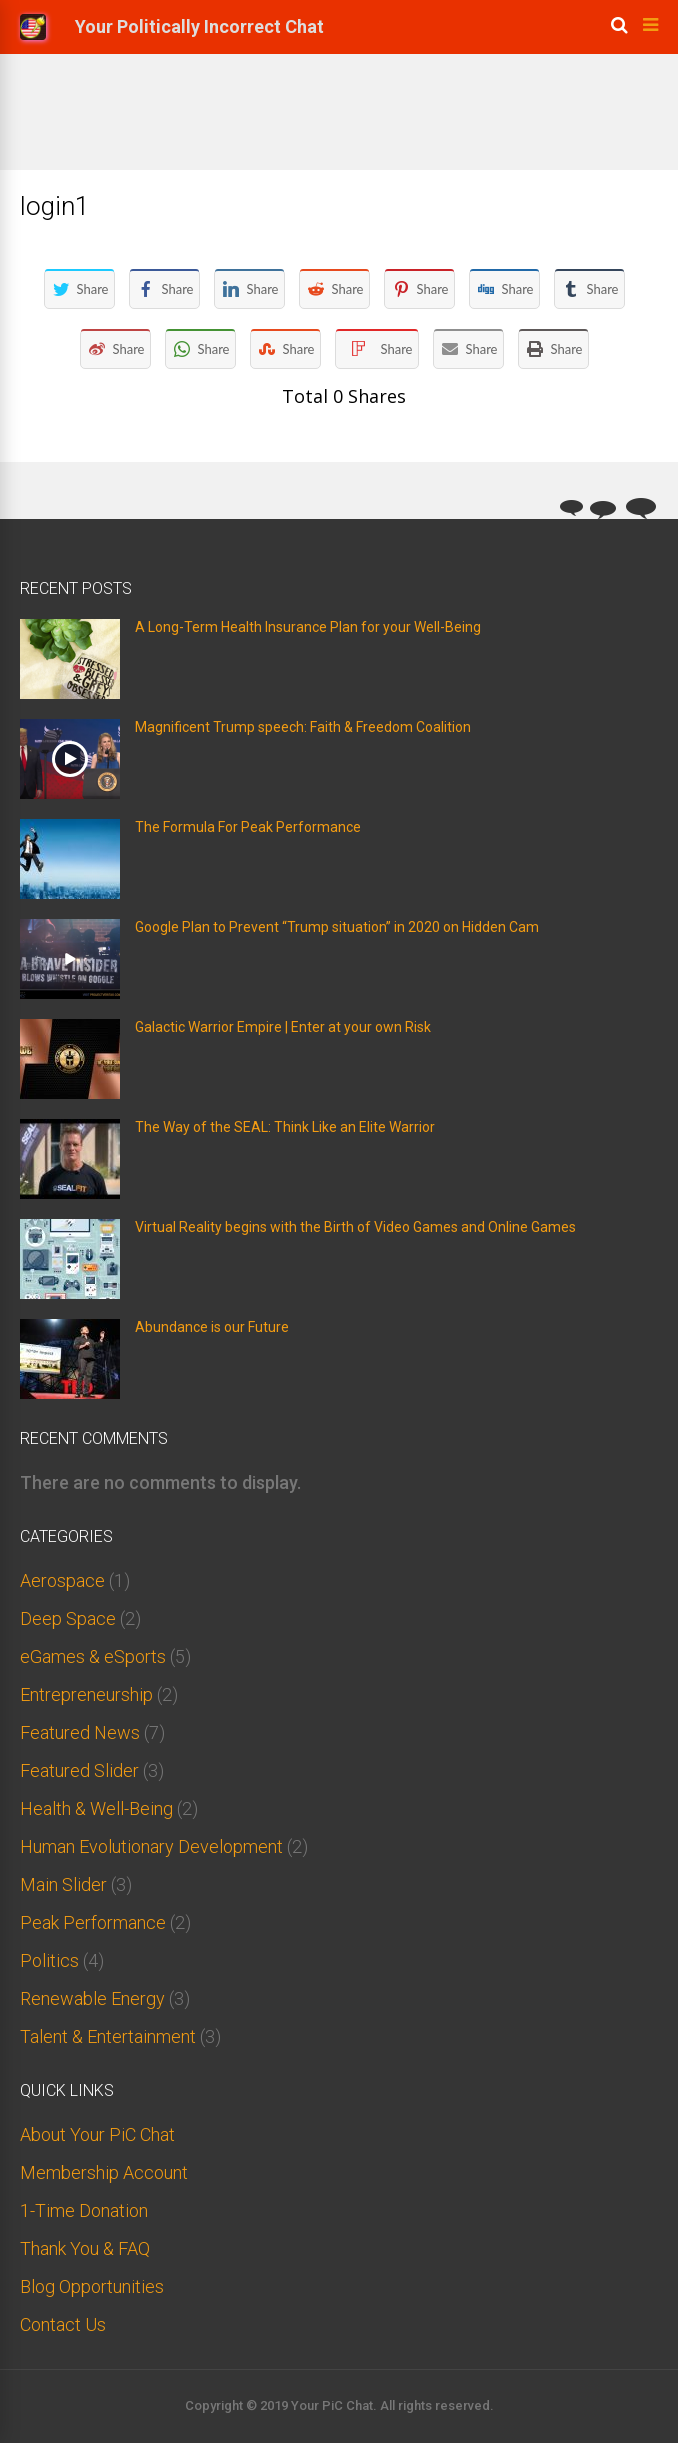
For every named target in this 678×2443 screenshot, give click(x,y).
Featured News (80, 1732)
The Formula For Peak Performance (248, 827)
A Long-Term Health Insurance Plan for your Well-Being (308, 627)
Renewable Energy (92, 1998)
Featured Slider (79, 1770)
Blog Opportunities (92, 2286)
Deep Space (68, 1618)
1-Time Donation (84, 2210)
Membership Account (104, 2172)
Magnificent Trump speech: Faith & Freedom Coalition (303, 727)
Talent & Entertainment (108, 2036)
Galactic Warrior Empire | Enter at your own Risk (283, 1027)
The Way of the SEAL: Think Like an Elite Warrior (285, 1127)
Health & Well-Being (96, 1808)
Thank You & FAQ (85, 2248)
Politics (49, 1960)
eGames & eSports (93, 1656)
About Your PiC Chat (97, 2134)
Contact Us (63, 2324)
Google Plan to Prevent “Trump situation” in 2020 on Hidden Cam (337, 927)
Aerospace (62, 1580)
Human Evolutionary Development (151, 1846)
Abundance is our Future (212, 1327)
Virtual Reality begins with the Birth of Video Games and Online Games (355, 1227)
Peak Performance (93, 1922)
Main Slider (63, 1884)
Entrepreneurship (86, 1694)
